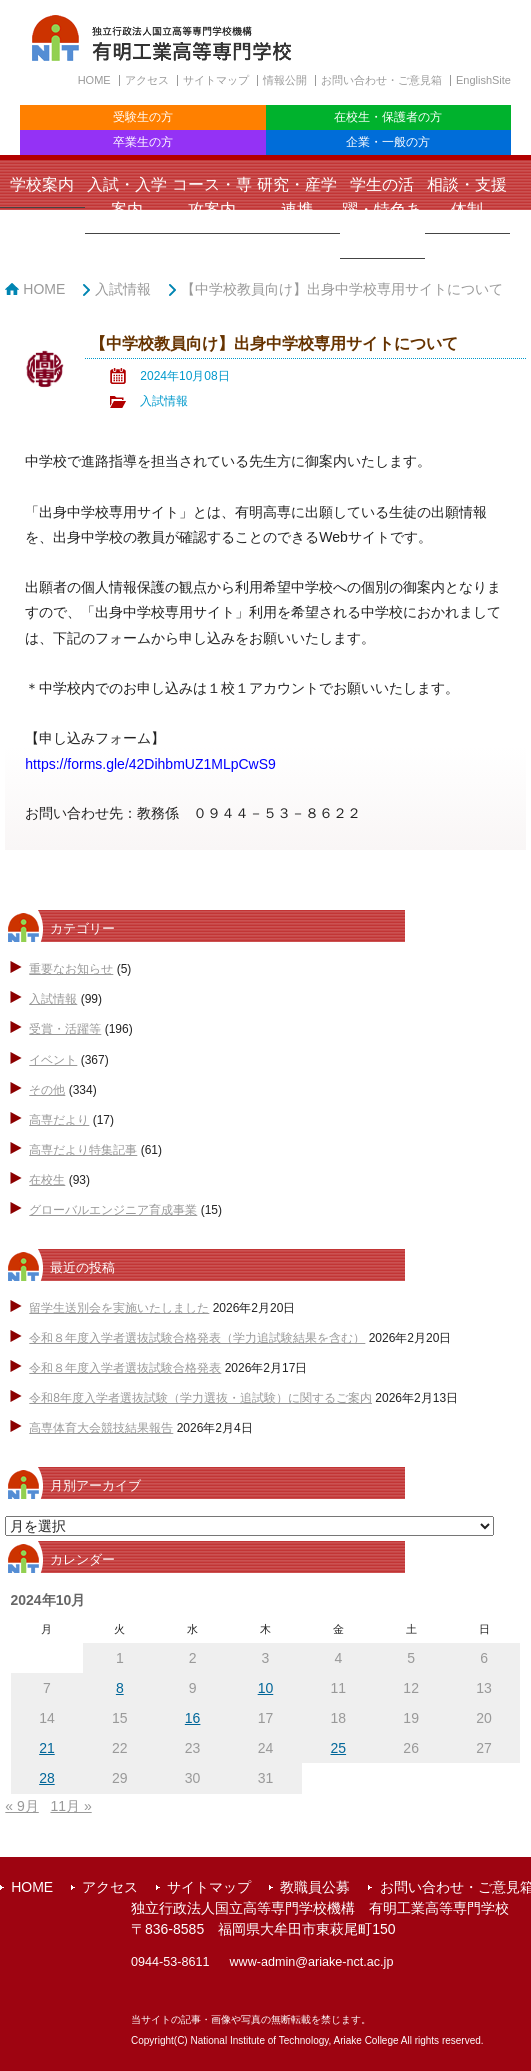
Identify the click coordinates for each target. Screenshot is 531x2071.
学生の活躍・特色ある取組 (382, 209)
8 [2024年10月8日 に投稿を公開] (120, 1688)
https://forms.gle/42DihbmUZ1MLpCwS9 (150, 764)
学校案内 (42, 184)
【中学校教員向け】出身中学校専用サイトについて (342, 289)
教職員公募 (315, 1887)
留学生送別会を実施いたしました (119, 1308)
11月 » (70, 1806)
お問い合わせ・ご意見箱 (381, 80)
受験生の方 (143, 117)
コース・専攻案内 (212, 197)
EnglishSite (483, 80)
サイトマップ (216, 80)
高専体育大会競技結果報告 (101, 1428)
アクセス (147, 80)
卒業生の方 (143, 142)
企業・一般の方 (388, 142)
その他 (47, 1090)
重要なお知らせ (71, 969)
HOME (94, 80)
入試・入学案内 (127, 197)
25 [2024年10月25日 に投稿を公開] (339, 1748)
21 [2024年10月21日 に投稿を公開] (47, 1748)
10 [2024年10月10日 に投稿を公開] (266, 1688)
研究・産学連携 (297, 197)
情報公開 (285, 80)
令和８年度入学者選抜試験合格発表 (125, 1368)
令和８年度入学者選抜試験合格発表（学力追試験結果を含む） (197, 1338)
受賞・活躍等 (65, 1029)
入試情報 (123, 289)
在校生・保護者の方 (388, 117)
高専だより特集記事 (83, 1150)
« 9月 (21, 1806)
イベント (53, 1060)
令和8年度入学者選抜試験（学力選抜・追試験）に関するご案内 (200, 1398)
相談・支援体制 (467, 197)
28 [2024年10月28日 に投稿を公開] (47, 1778)
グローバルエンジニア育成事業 (113, 1210)
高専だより (59, 1120)
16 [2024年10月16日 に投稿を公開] (193, 1718)
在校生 (47, 1180)
